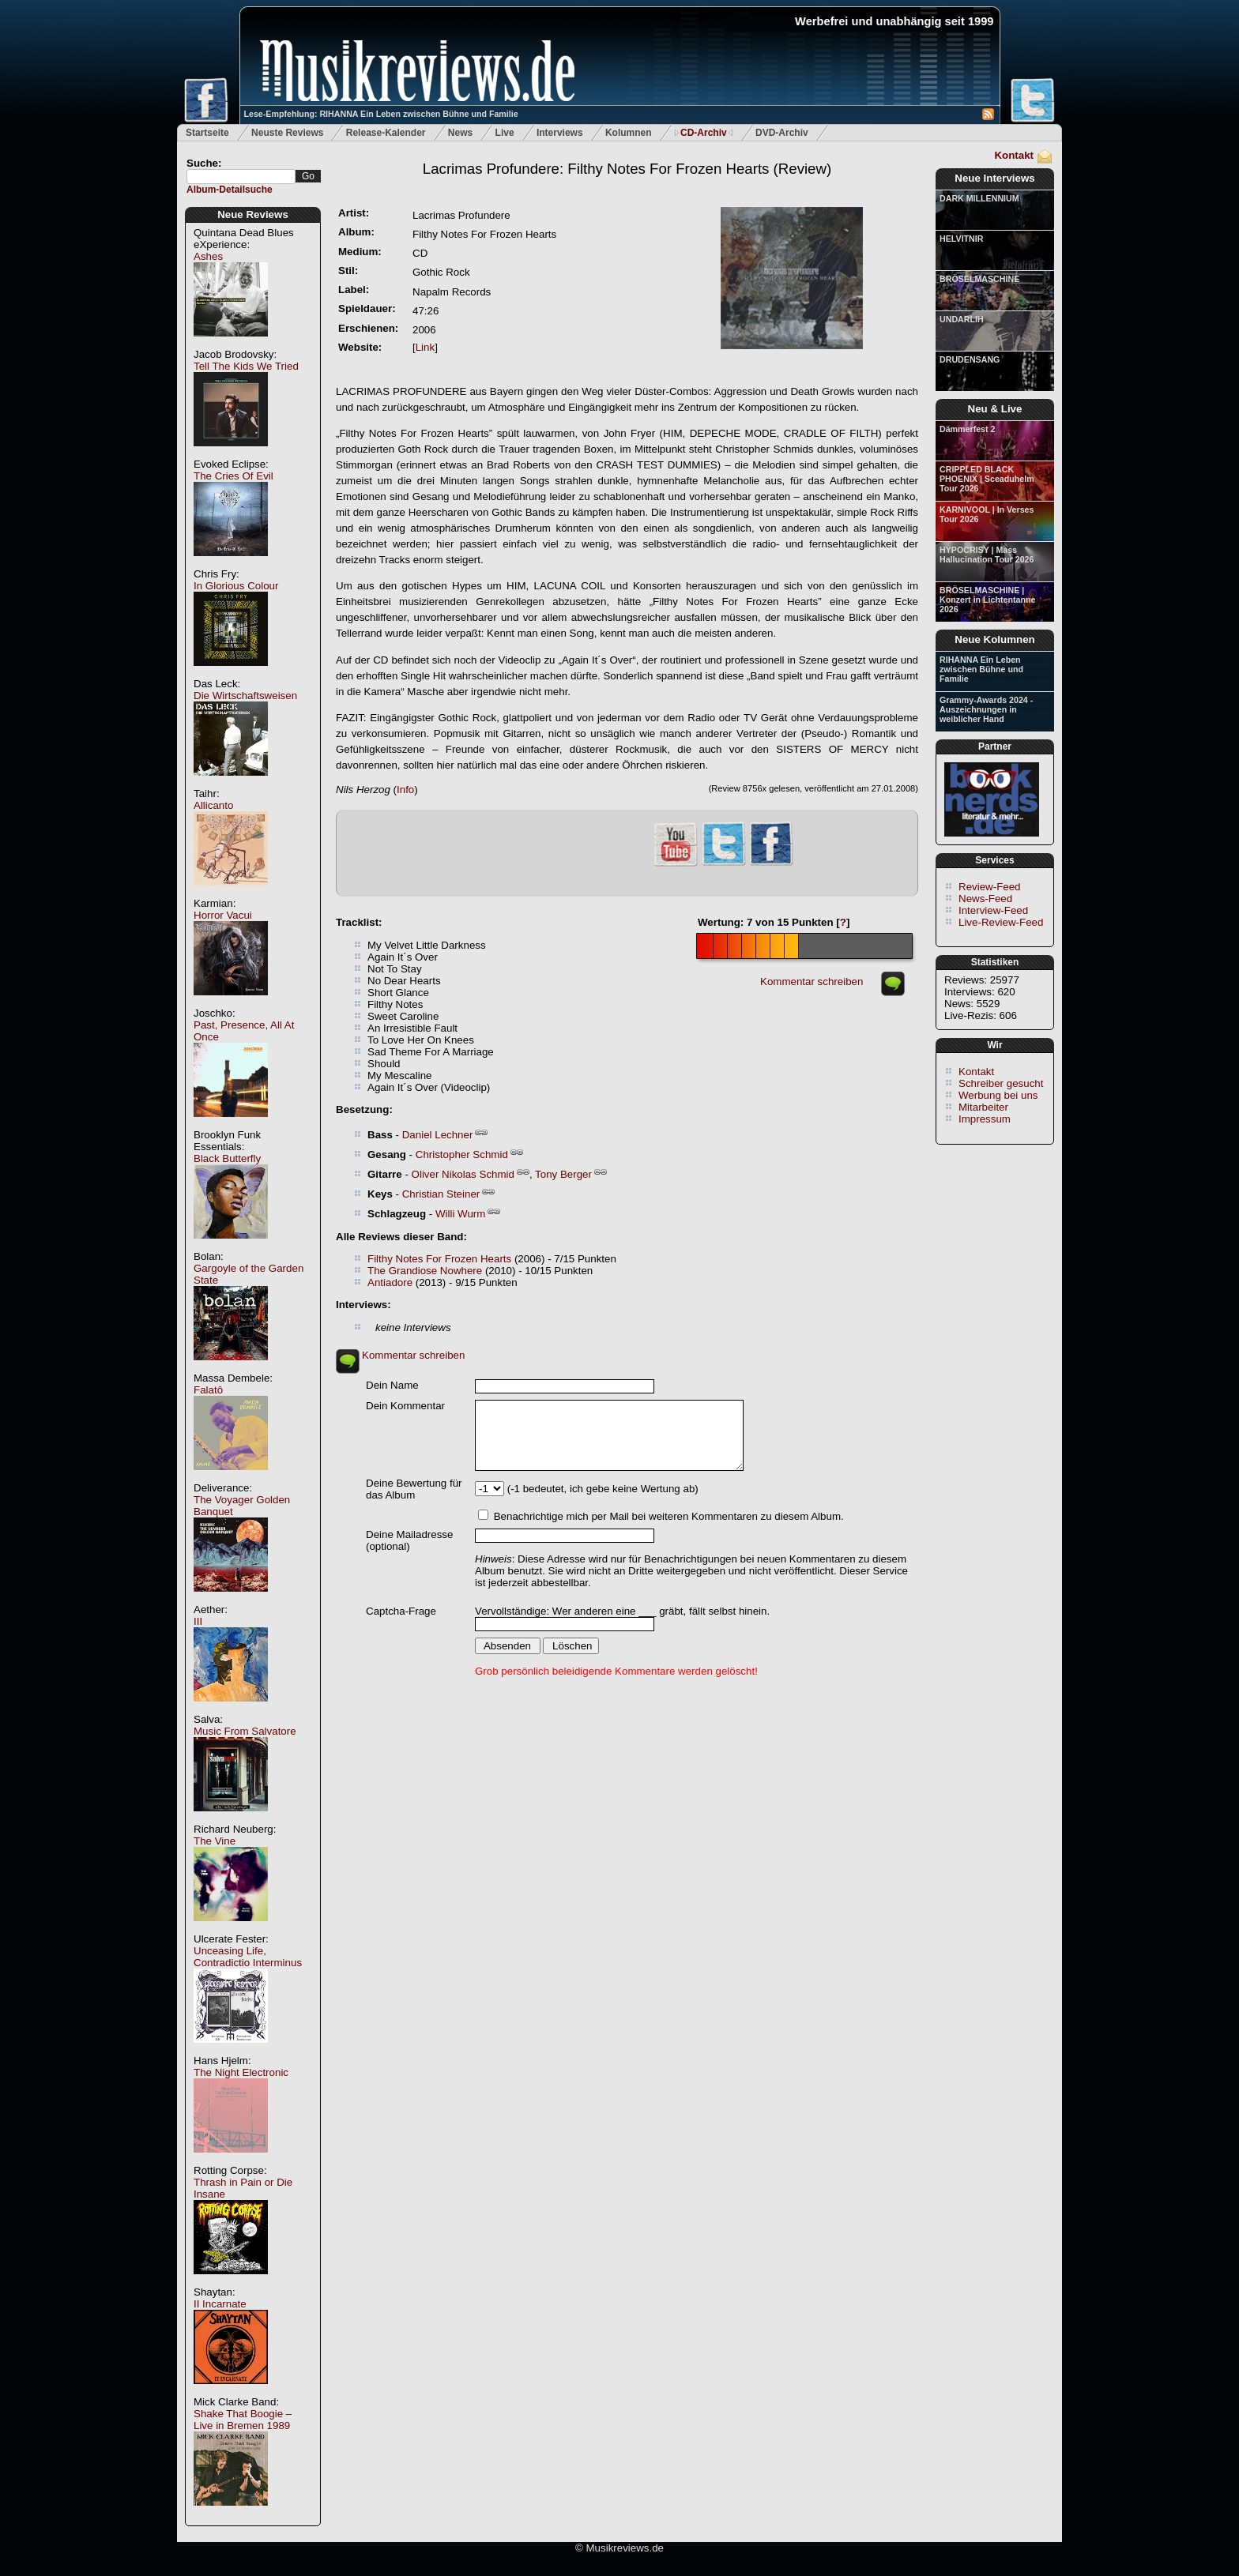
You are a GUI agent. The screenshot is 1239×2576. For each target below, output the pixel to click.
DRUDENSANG (970, 359)
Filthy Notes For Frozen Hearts (439, 1259)
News (460, 132)
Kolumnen (628, 132)
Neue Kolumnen (994, 639)
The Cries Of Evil (233, 476)
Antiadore (389, 1282)
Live (504, 132)
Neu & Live (995, 409)
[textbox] (241, 176)
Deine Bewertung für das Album (414, 1489)
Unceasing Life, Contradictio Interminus (248, 1957)
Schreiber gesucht (1000, 1083)
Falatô (208, 1390)
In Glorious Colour (236, 586)
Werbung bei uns (998, 1095)
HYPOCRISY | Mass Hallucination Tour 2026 (987, 554)
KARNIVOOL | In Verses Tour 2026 (987, 514)
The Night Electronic (241, 2072)
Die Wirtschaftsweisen (245, 695)
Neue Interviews (994, 178)
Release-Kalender (386, 132)
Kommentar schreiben (811, 981)
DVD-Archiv (781, 132)
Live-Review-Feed (1000, 922)
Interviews (560, 132)
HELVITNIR (961, 238)
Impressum (984, 1119)
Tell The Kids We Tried (246, 366)
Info (405, 789)
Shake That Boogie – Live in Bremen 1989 (243, 2419)
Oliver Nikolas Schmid (463, 1174)
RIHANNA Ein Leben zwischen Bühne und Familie (981, 669)
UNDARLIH (962, 319)
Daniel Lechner (437, 1135)
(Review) (627, 168)
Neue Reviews (252, 214)
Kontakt (1014, 155)
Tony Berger (563, 1174)
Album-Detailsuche (229, 189)
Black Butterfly (227, 1158)
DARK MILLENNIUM (979, 198)
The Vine (214, 1841)
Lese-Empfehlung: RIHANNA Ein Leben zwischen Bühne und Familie (381, 113)
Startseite (207, 132)
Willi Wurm (460, 1214)
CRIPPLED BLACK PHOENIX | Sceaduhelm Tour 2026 (987, 478)
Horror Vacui (223, 915)
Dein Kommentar (405, 1406)
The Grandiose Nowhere (424, 1271)
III (198, 1621)
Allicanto (213, 805)
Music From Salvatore (245, 1731)
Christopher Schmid (462, 1154)
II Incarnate (220, 2304)
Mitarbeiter (983, 1107)
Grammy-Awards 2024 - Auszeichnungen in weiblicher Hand (986, 709)
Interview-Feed (993, 910)
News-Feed (985, 898)
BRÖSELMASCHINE (979, 279)
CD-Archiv (703, 132)
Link (425, 347)
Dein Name (392, 1385)
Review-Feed (989, 887)
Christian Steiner (441, 1194)
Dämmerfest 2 (967, 429)
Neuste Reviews (287, 132)
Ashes (208, 256)
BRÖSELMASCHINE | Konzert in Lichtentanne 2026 (987, 599)
